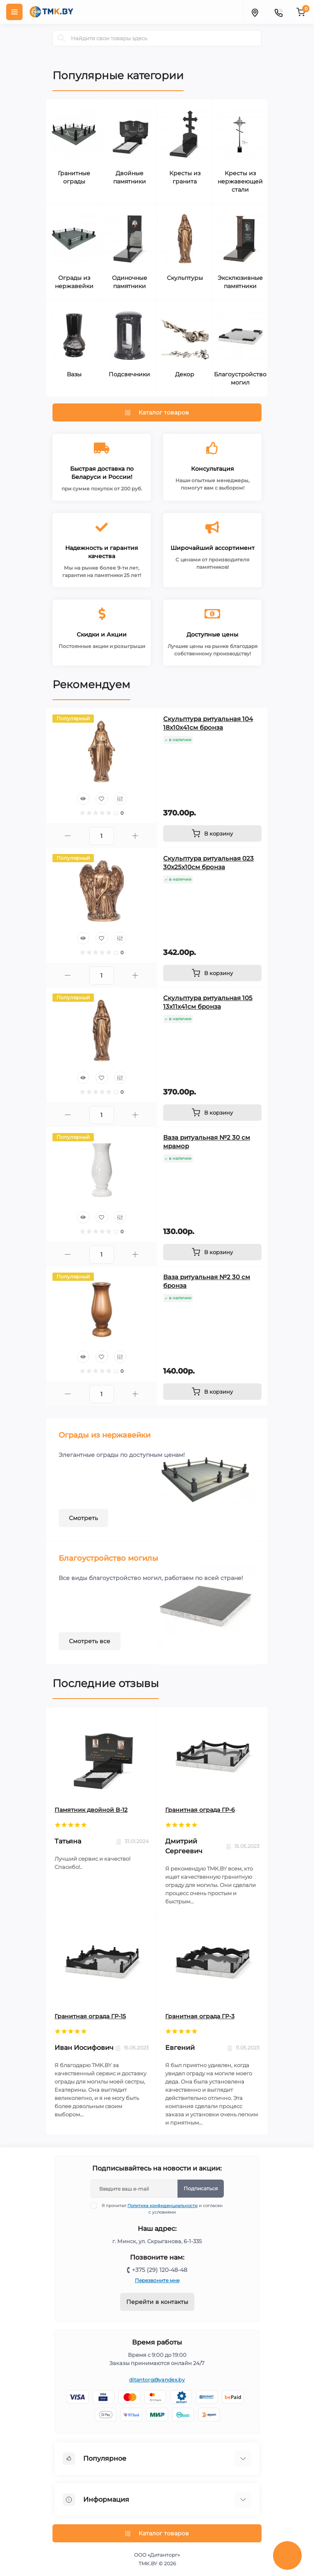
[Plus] (135, 835)
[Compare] (120, 798)
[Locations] (254, 12)
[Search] (61, 38)
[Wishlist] (102, 798)
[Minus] (67, 835)
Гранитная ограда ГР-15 (90, 2016)
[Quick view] (83, 798)
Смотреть (83, 1518)
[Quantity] (101, 836)
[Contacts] (278, 12)
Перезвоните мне (157, 2280)
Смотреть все (89, 1641)
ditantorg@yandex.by (157, 2380)
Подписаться (201, 2188)
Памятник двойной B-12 (91, 1810)
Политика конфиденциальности (162, 2205)
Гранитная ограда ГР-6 (200, 1810)
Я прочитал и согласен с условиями (162, 2209)
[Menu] (14, 12)
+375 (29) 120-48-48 (159, 2270)
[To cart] (212, 833)
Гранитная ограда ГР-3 (199, 2016)
